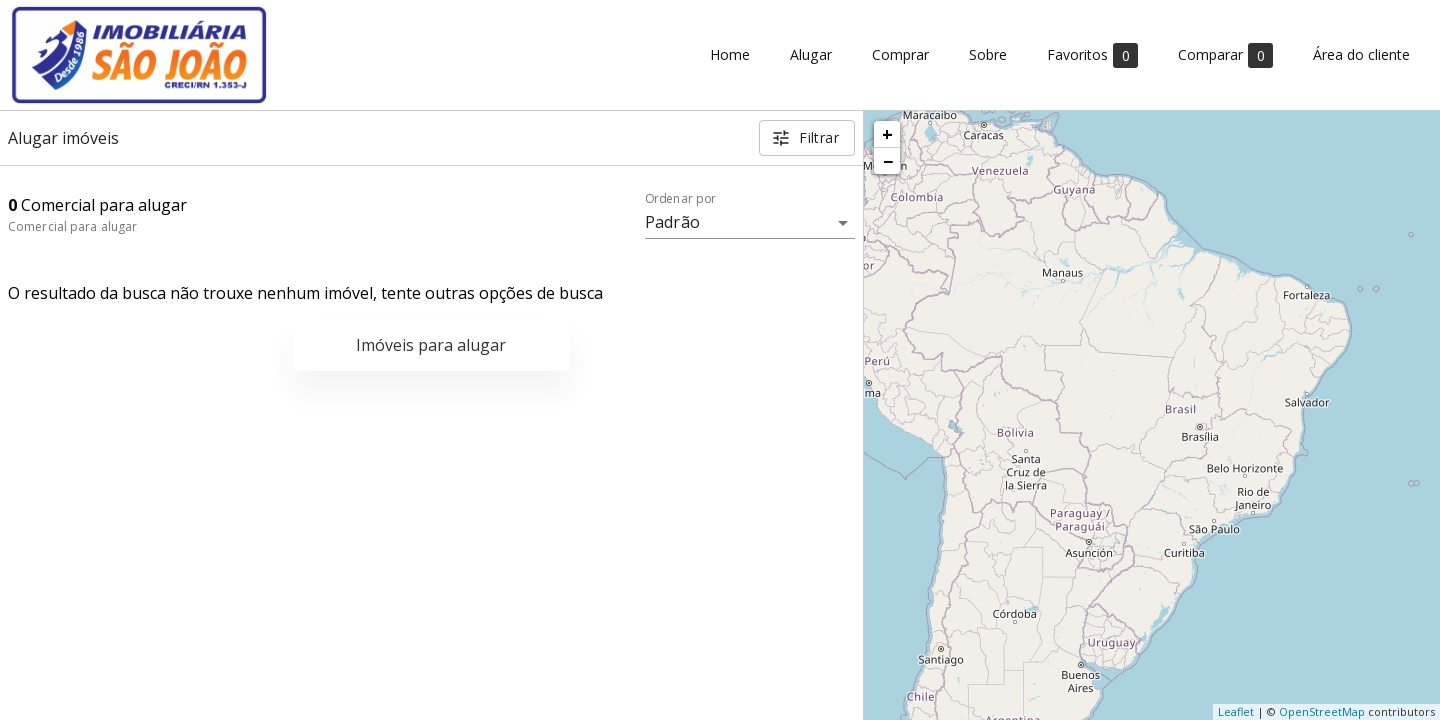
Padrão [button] (672, 222)
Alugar (811, 55)
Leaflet (1236, 711)
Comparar (1225, 55)
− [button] (888, 161)
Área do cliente (1361, 55)
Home (730, 55)
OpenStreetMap (1322, 711)
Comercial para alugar (72, 226)
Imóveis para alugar (431, 345)
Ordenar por (681, 199)
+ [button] (887, 134)
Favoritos (1092, 55)
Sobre (988, 55)
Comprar (900, 55)
